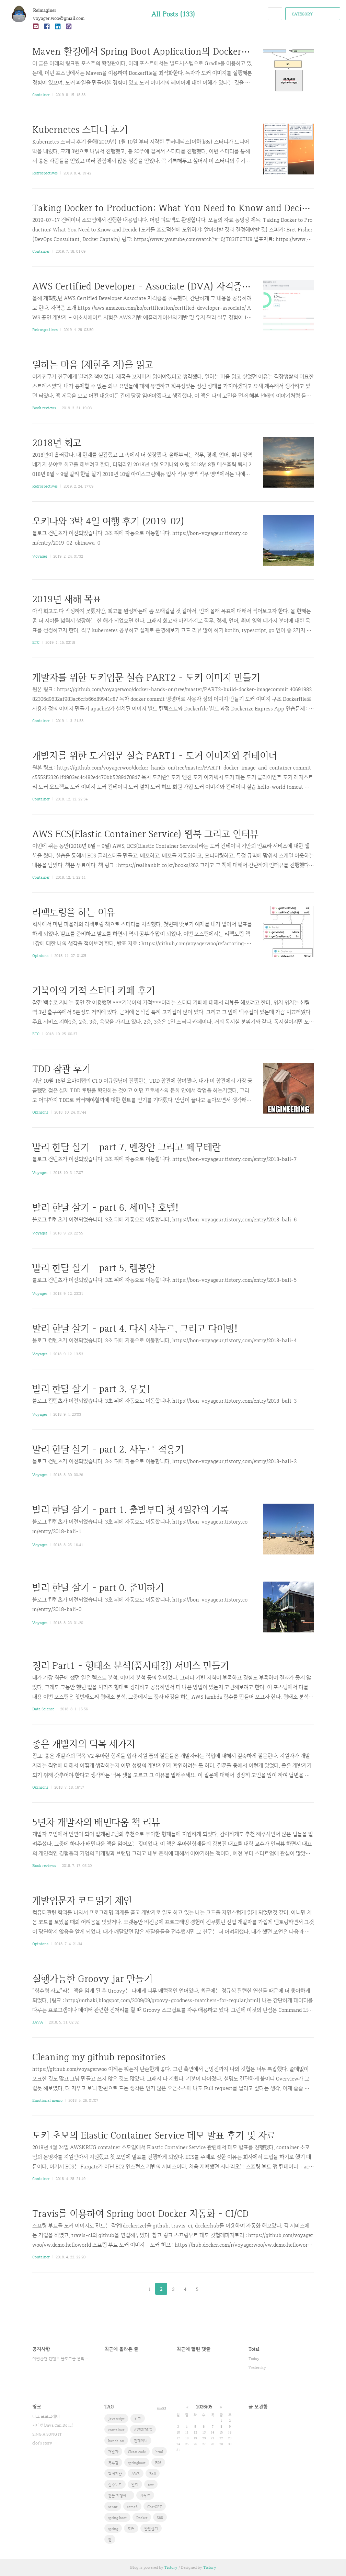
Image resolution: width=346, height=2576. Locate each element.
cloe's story (42, 2443)
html (159, 2451)
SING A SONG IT (47, 2434)
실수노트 (115, 2484)
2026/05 (204, 2407)
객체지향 (115, 2473)
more (161, 2407)
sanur (112, 2506)
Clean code (137, 2451)
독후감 (113, 2462)
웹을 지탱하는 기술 (121, 2495)
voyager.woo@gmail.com (58, 18)
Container (41, 95)
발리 (134, 2484)
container (116, 2429)
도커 (131, 2528)
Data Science (43, 1709)
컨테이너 (141, 2440)
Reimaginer (48, 10)
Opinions (40, 955)
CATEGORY (313, 14)
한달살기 (151, 2528)
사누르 (145, 2495)
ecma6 (132, 2506)
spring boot (117, 2517)
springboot (137, 2462)
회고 (137, 2418)
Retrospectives (45, 173)
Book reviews (44, 408)
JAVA (37, 2022)
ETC (35, 642)
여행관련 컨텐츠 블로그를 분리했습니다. (61, 2358)
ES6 (158, 2462)
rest (151, 2484)
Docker (141, 2517)
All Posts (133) (173, 14)
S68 (160, 2517)
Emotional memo (47, 2100)
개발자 (113, 2451)
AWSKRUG (143, 2429)
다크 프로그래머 (46, 2416)
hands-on (116, 2440)
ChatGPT (154, 2506)
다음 (214, 2289)
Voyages (39, 556)
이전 (132, 2289)
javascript (116, 2418)
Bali (152, 2473)
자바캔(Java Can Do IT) (52, 2425)
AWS (135, 2473)
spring (113, 2528)
